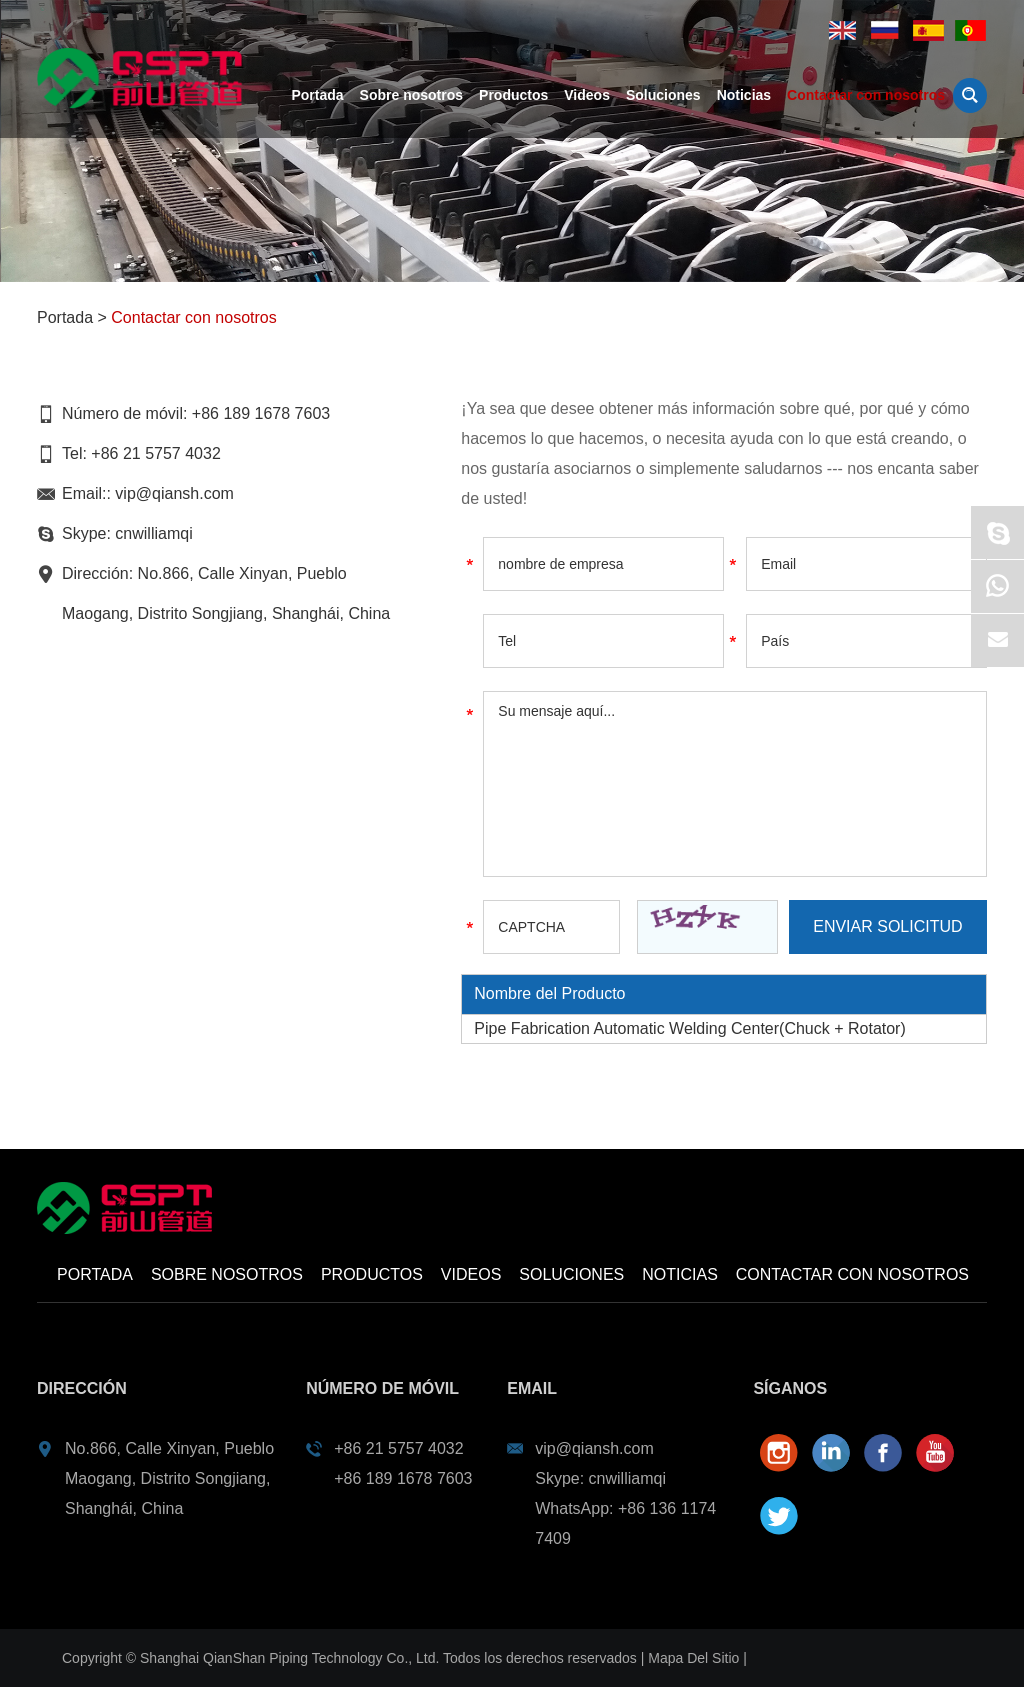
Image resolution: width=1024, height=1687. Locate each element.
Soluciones (663, 95)
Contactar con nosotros (866, 95)
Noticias (744, 95)
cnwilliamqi (153, 533)
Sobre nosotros (411, 95)
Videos (587, 95)
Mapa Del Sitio (693, 1658)
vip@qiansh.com (174, 493)
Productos (513, 95)
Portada (317, 95)
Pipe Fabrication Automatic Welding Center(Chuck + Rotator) (689, 1028)
